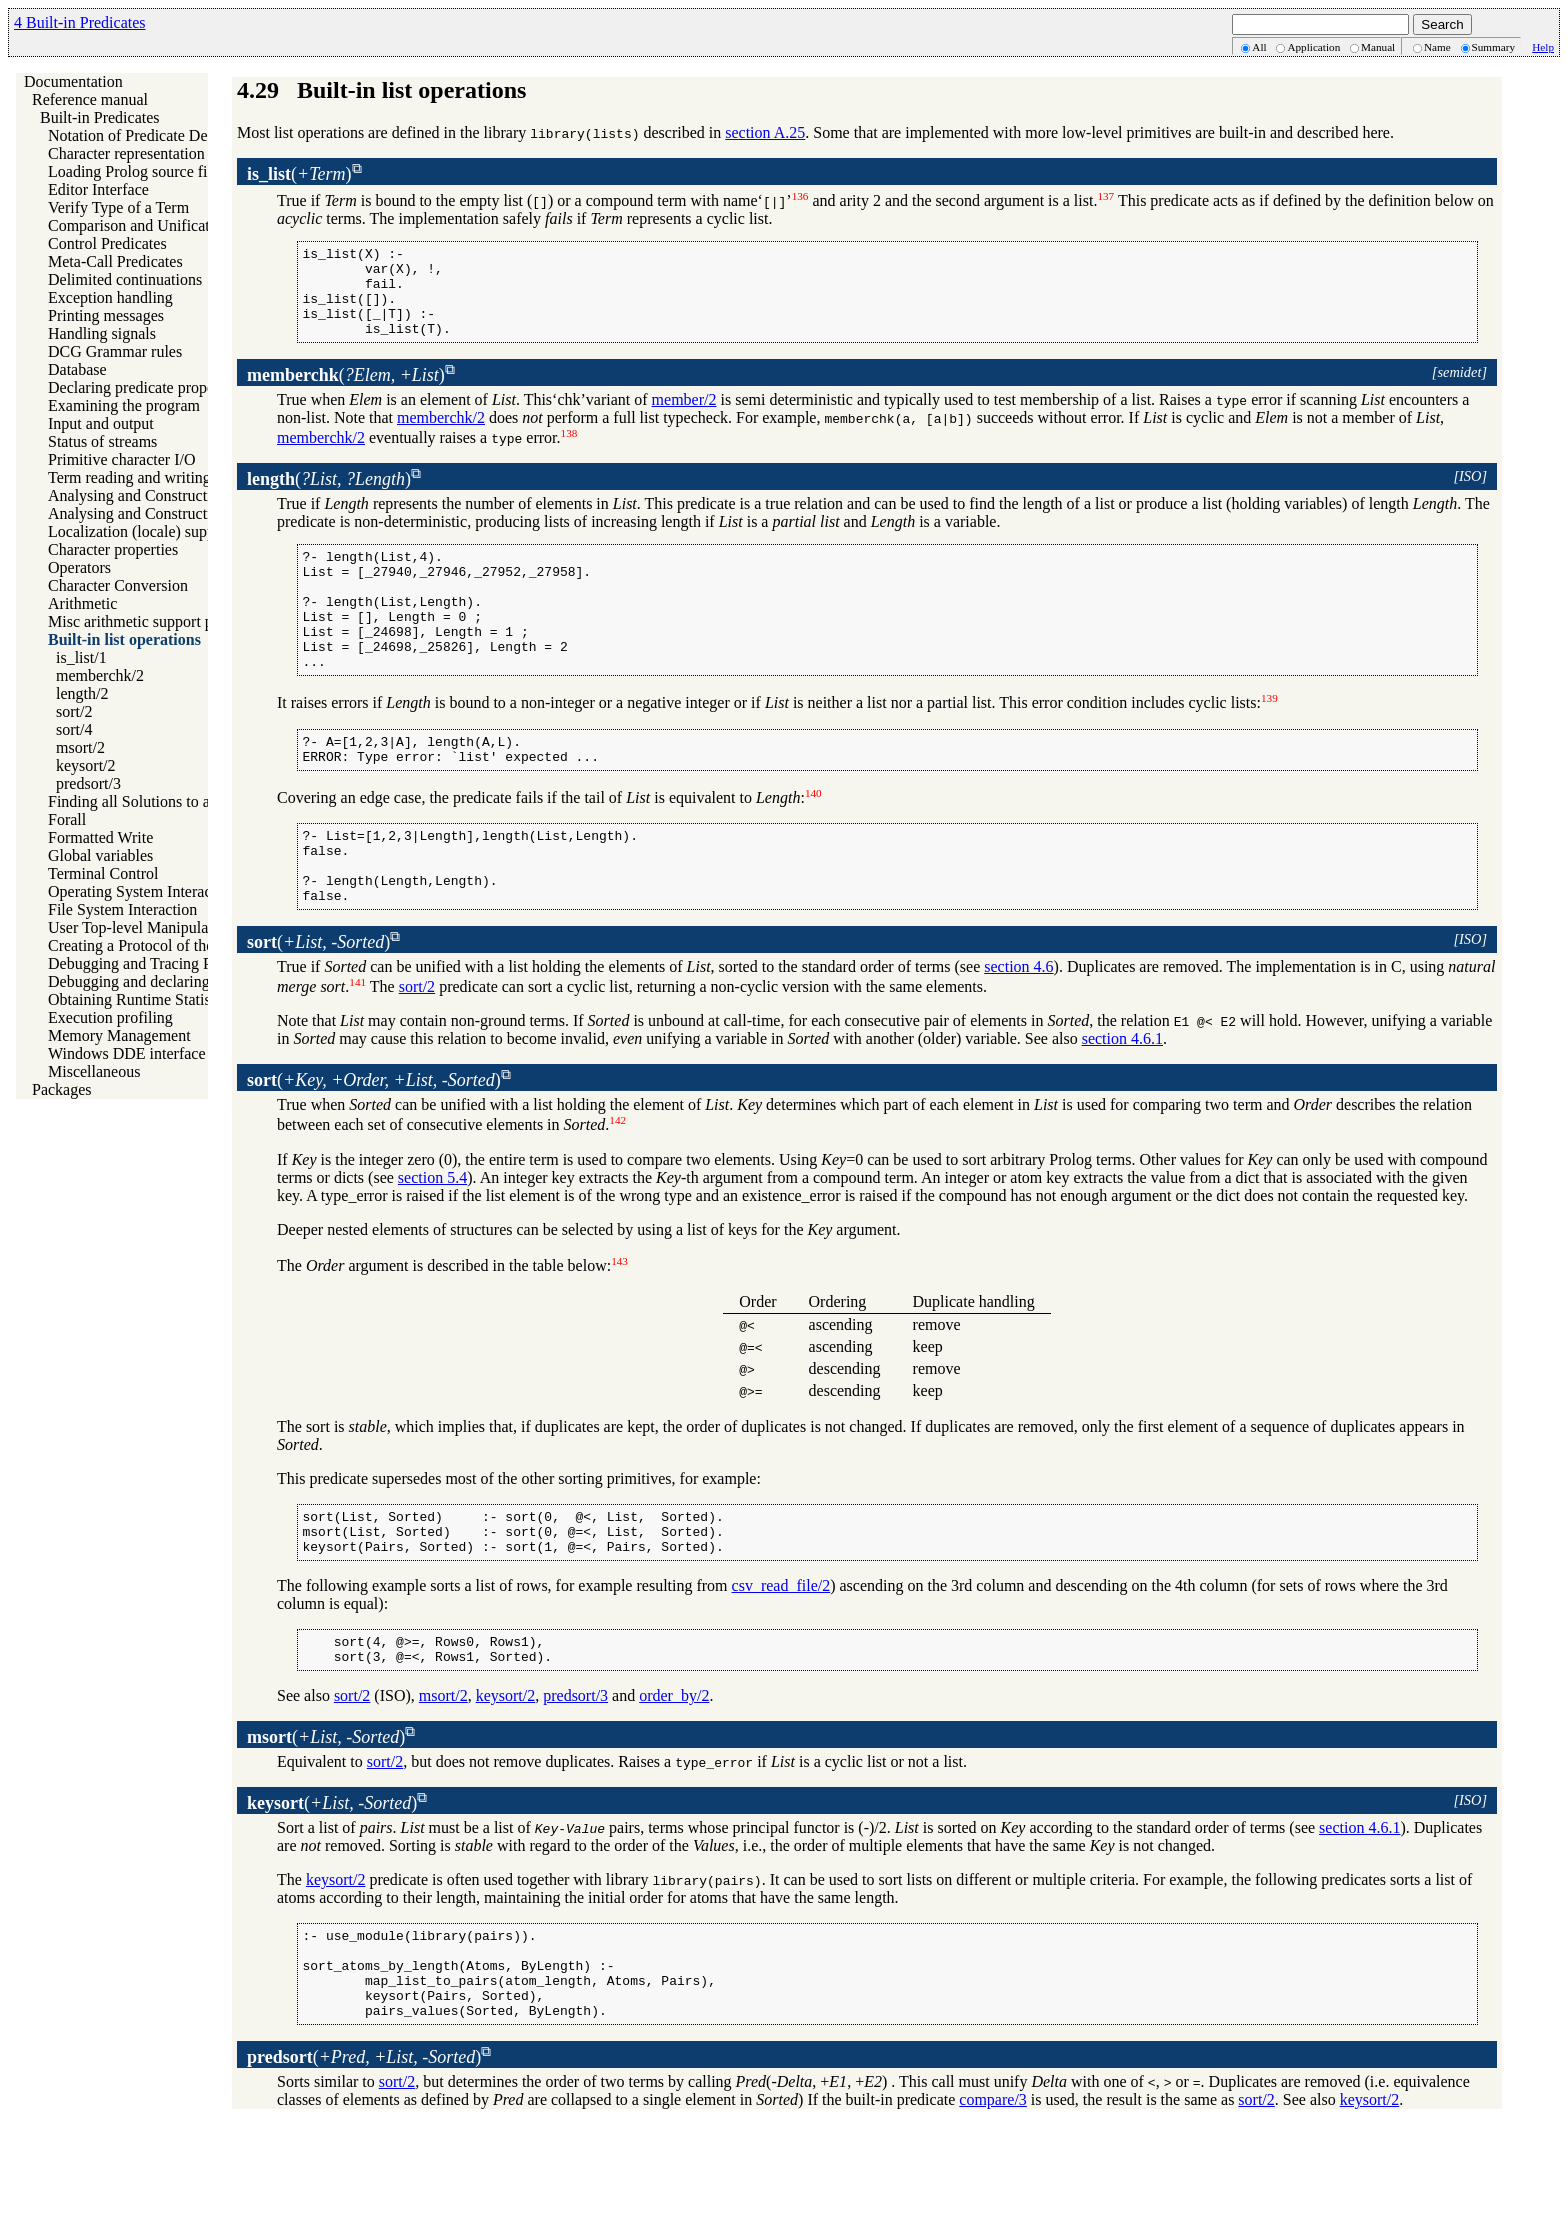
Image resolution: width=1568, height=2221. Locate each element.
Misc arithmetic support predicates (159, 621)
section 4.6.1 (1122, 1101)
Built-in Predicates (100, 117)
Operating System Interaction (142, 891)
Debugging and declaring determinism (171, 981)
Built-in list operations (124, 639)
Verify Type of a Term (118, 207)
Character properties (113, 549)
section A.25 (765, 132)
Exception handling (110, 297)
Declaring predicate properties (145, 387)
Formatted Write (100, 837)
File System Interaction (122, 909)
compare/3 (993, 2195)
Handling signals (102, 333)
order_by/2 (674, 1773)
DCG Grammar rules (115, 351)
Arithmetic (82, 603)
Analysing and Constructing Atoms (160, 513)
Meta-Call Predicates (115, 261)
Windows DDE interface (127, 1053)
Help (1543, 47)
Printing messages (106, 315)
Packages (62, 1089)
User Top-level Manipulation (140, 927)
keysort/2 (86, 765)
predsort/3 (88, 783)
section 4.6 (1018, 1029)
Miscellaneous (94, 1071)
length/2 (82, 693)
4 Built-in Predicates (80, 22)
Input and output (101, 423)
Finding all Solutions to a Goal (146, 801)
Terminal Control (103, 873)
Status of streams (102, 441)
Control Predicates (107, 243)
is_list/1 (81, 657)
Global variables (100, 855)
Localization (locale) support (140, 531)
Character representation (126, 153)
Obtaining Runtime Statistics (140, 999)
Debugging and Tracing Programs (156, 963)
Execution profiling (110, 1017)
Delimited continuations (125, 279)
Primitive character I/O (122, 459)
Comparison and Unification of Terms (169, 225)
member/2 (684, 417)
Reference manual (90, 99)
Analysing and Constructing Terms (159, 495)
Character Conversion (118, 585)
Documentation (73, 81)
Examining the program (124, 405)
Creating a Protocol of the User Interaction (184, 945)
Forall (67, 819)
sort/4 (74, 729)
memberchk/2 (100, 675)
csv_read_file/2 (781, 1657)
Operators (79, 567)
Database (77, 369)
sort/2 (74, 711)
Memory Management (119, 1035)
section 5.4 (432, 1240)
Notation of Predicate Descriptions (159, 135)
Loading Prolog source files (136, 171)
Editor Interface (98, 189)
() (299, 174)
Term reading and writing (129, 477)
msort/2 (80, 747)
